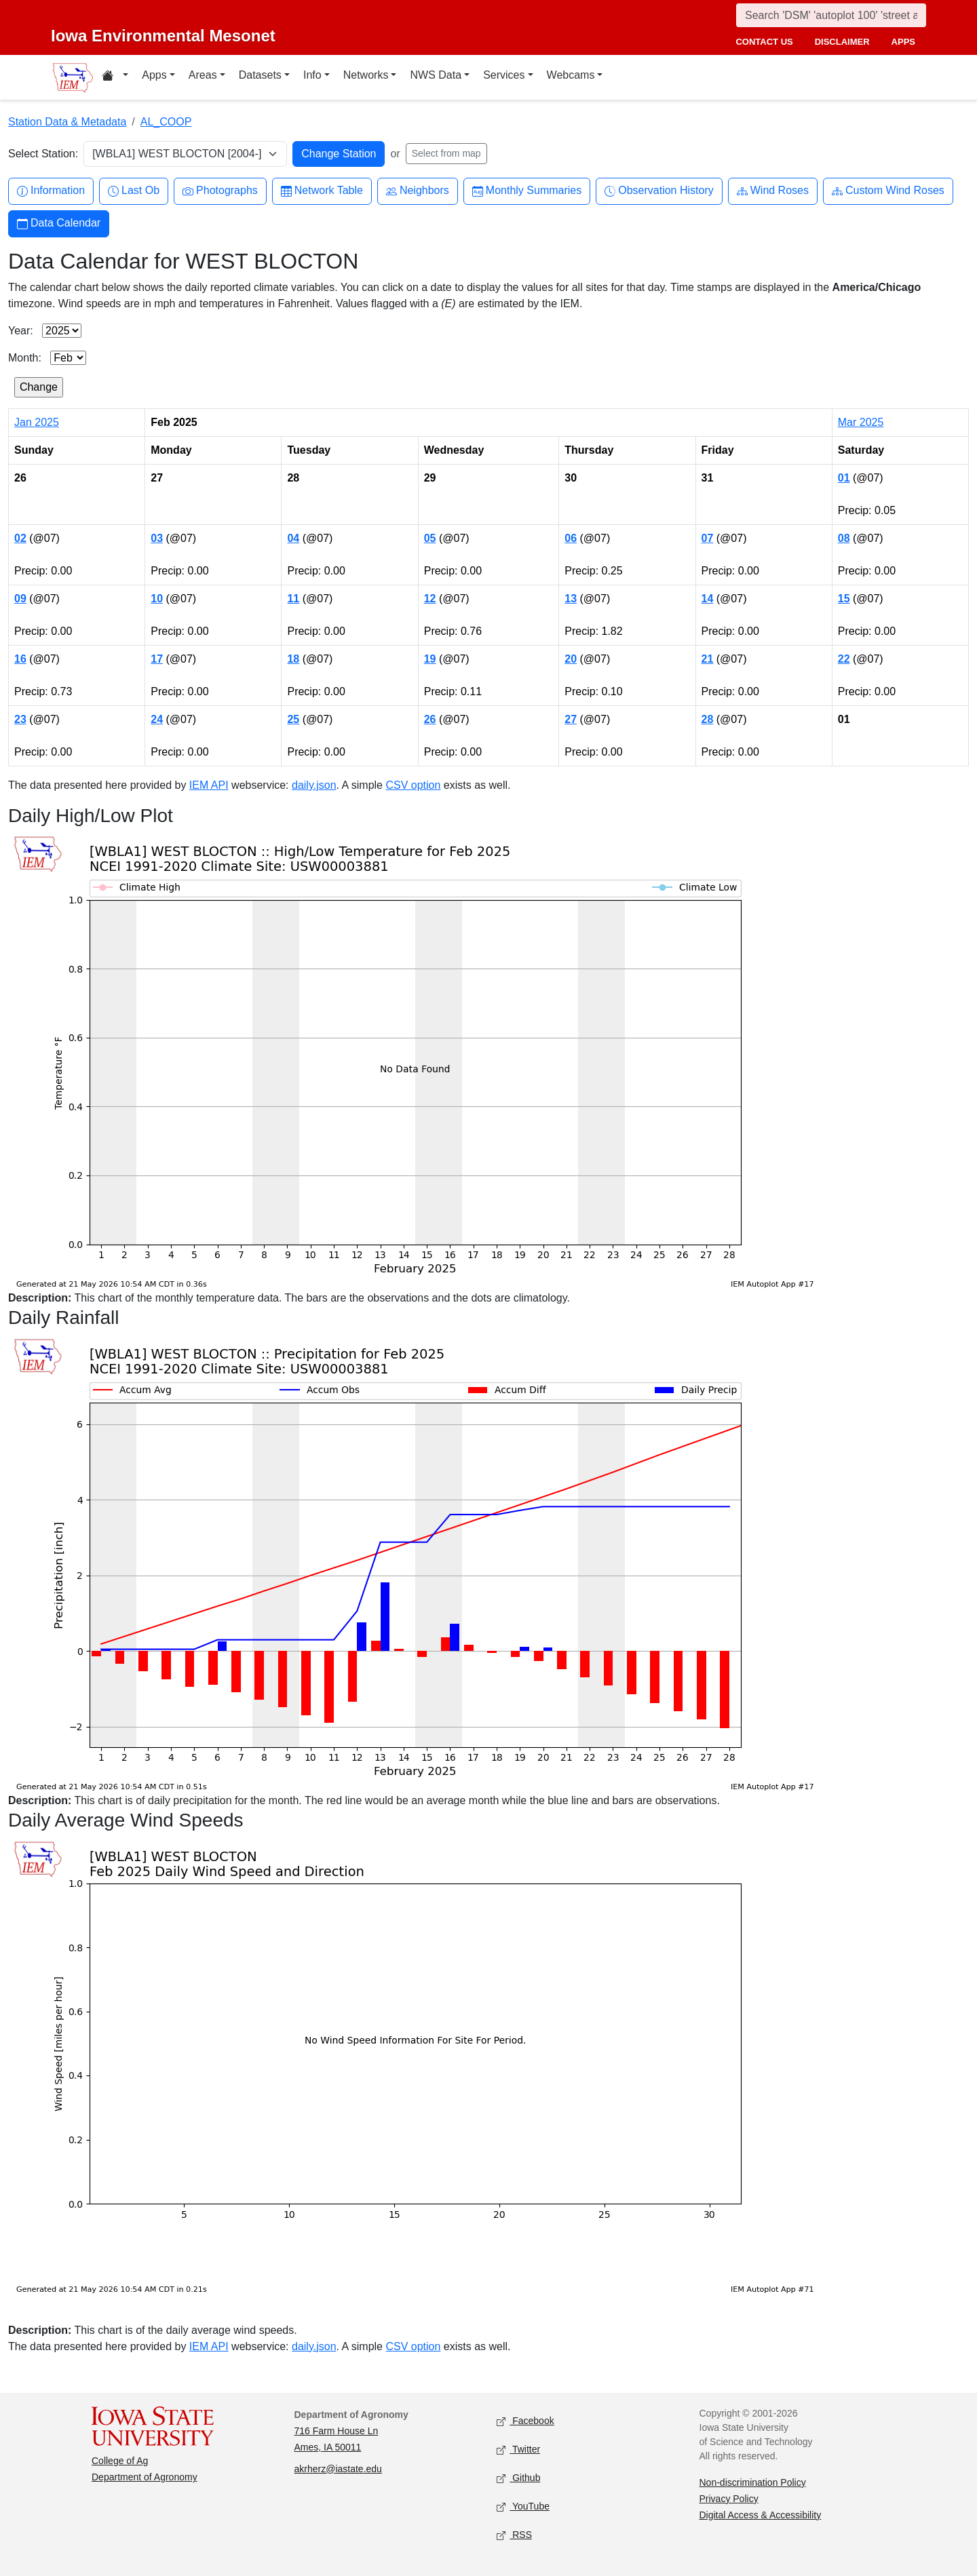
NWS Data (435, 75)
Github (518, 2478)
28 (708, 719)
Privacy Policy (729, 2498)
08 (844, 538)
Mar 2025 (861, 422)
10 (157, 598)
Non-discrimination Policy (753, 2482)
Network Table (322, 191)
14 (708, 598)
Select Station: (43, 153)
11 (293, 598)
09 (20, 598)
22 (844, 659)
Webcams (571, 75)
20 (570, 659)
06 (570, 538)
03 (157, 538)
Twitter (518, 2449)
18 (293, 659)
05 (430, 538)
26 (430, 719)
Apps (154, 75)
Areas (203, 75)
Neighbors (417, 191)
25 (293, 719)
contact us (763, 42)
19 (430, 659)
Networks (366, 75)
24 (157, 719)
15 (844, 598)
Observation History (659, 191)
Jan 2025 (36, 422)
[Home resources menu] (115, 77)
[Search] (831, 15)
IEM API (209, 785)
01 (844, 478)
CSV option (412, 785)
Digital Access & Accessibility (761, 2515)
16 (20, 659)
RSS (514, 2535)
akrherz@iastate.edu (338, 2468)
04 (293, 538)
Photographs (220, 191)
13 (570, 598)
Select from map (446, 153)
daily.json (314, 785)
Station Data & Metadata (67, 122)
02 (20, 538)
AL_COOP (166, 122)
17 (157, 659)
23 (20, 719)
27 (570, 719)
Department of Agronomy (144, 2477)
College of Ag (120, 2460)
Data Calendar (58, 223)
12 (430, 598)
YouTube (523, 2506)
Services (503, 75)
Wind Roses (773, 191)
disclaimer (842, 42)
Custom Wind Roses (888, 191)
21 (708, 659)
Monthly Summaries (526, 191)
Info (312, 75)
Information (51, 191)
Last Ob (133, 191)
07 (708, 538)
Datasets (260, 75)
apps (903, 42)
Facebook (525, 2421)
